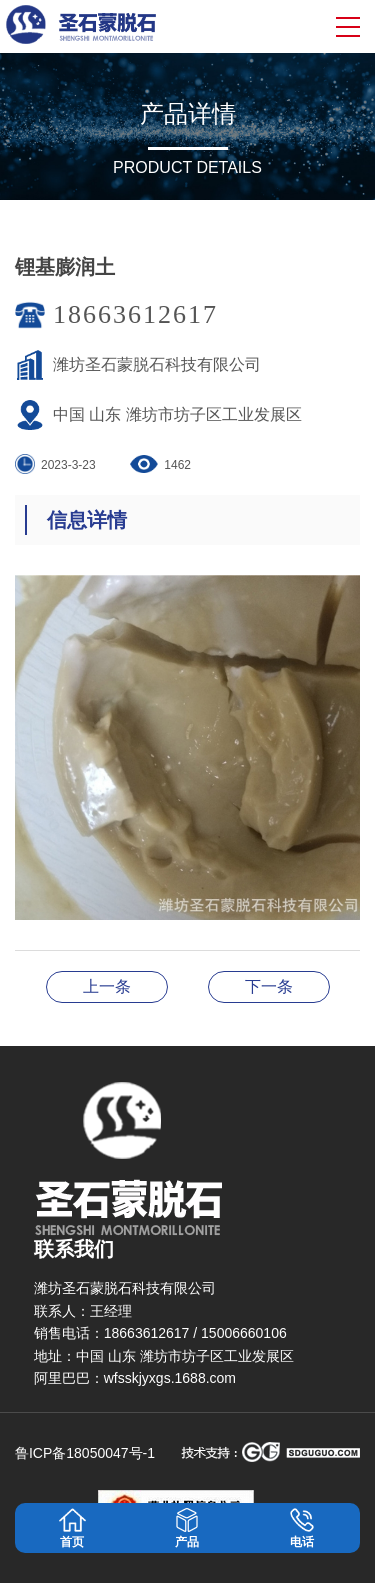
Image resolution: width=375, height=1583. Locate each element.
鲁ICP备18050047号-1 (85, 1453)
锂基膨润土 (107, 986)
